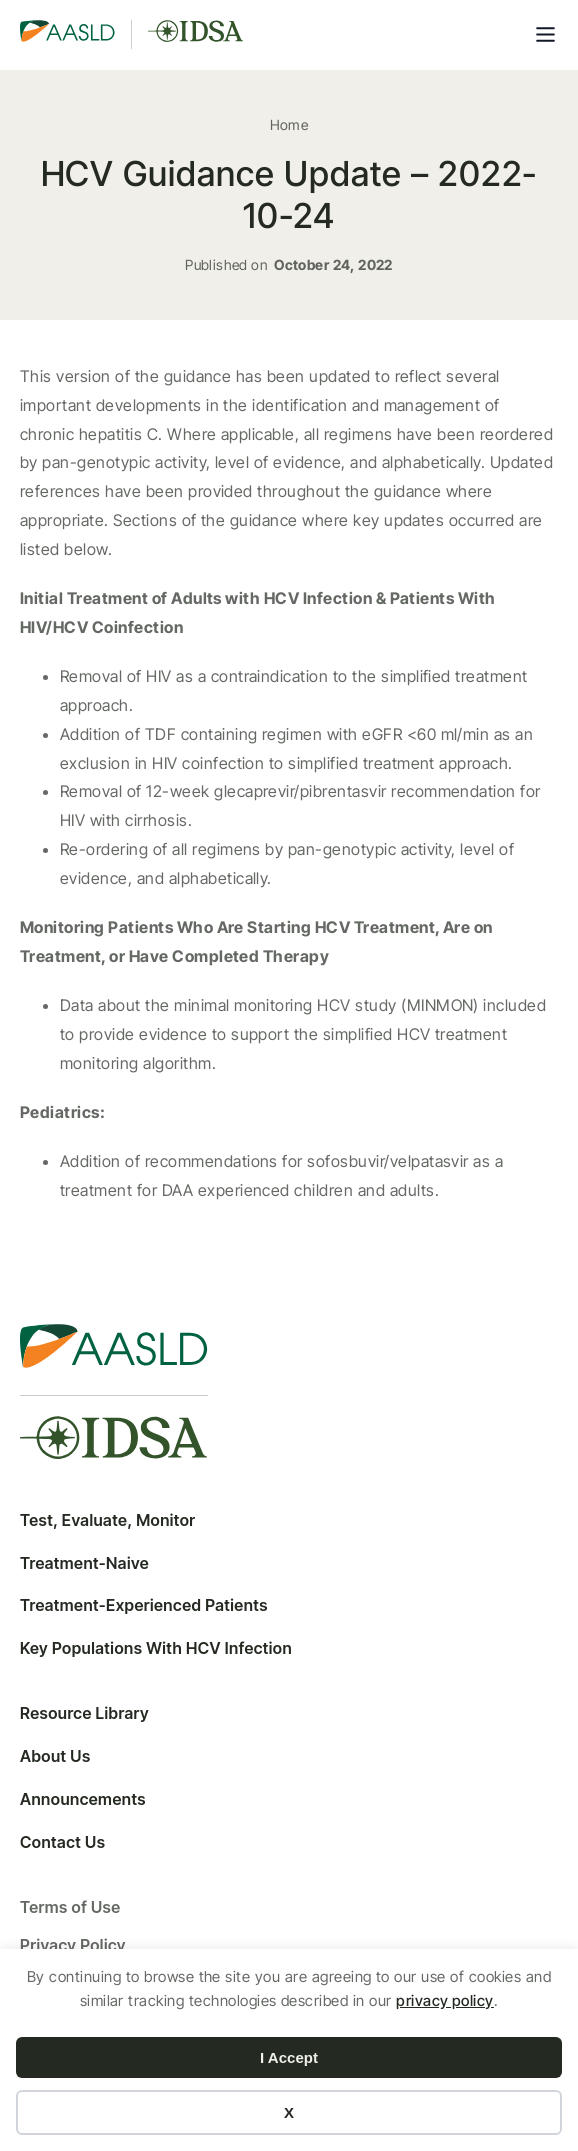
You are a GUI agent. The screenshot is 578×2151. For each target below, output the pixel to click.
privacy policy (445, 2000)
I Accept (289, 2057)
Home (289, 124)
